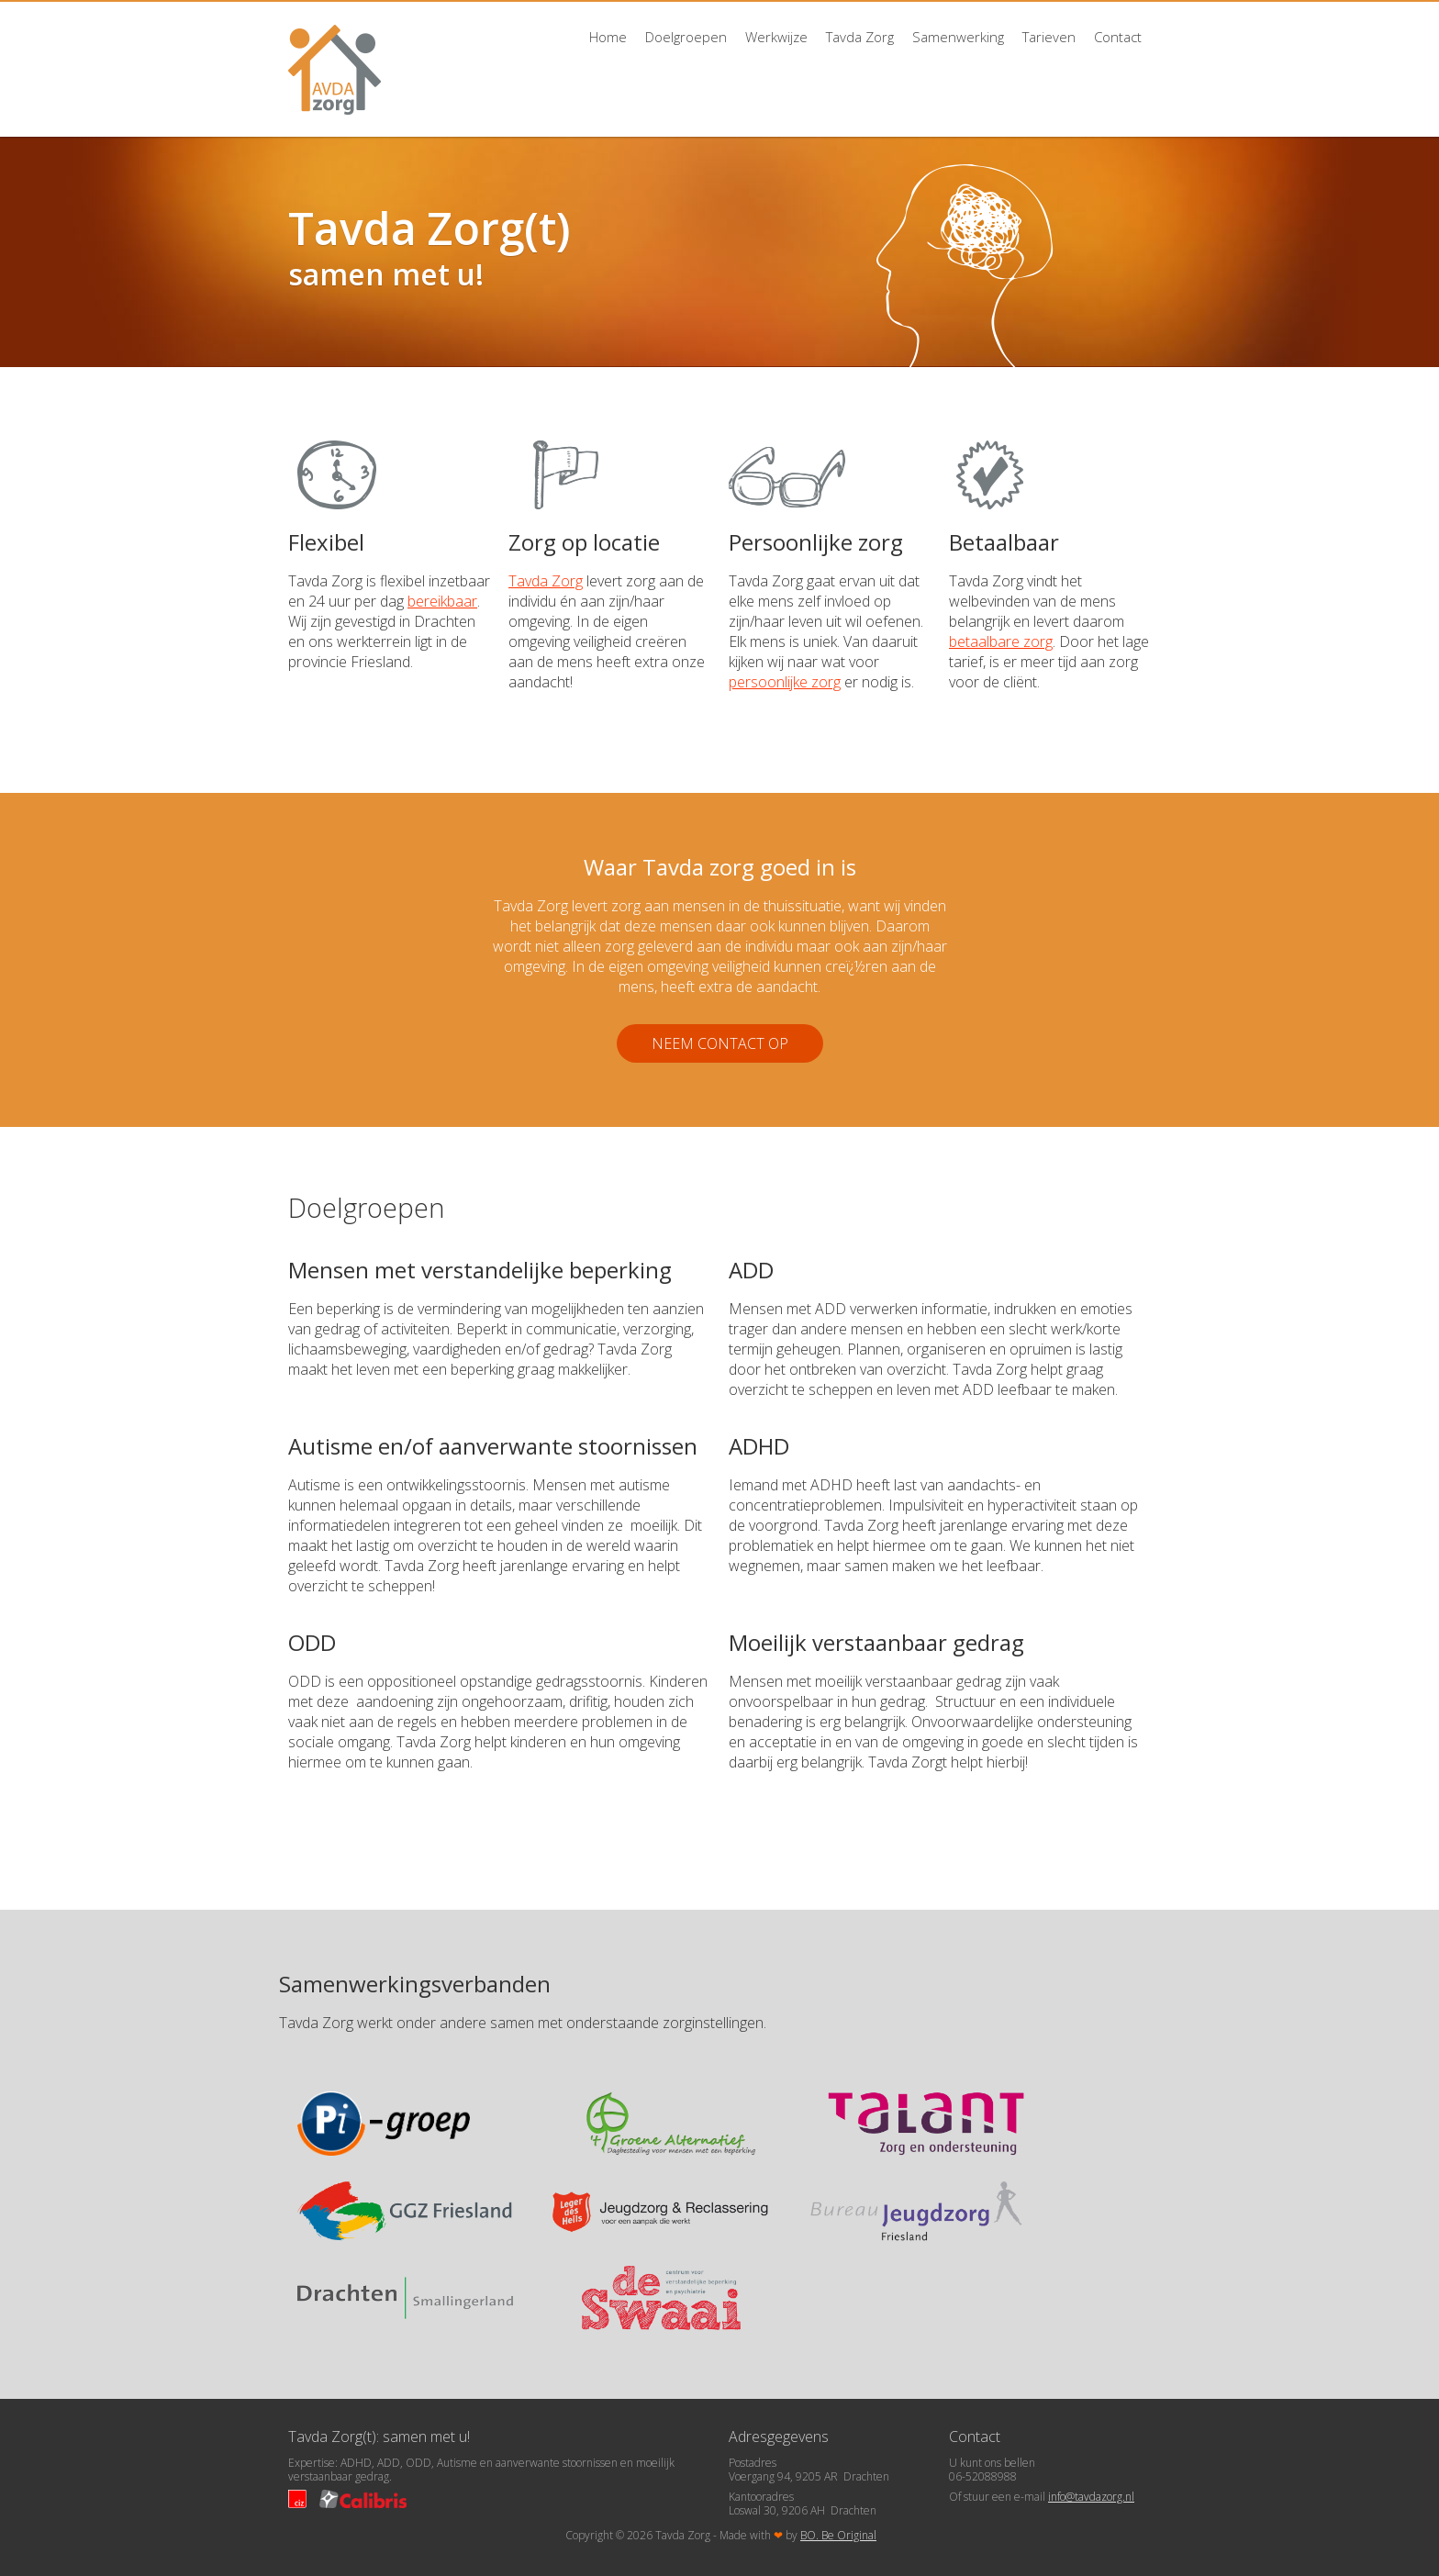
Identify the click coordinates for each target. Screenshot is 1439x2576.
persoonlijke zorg (785, 682)
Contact (1118, 37)
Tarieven (1049, 37)
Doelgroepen (686, 37)
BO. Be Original (838, 2535)
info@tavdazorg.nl (1091, 2496)
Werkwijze (776, 37)
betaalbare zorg (1001, 641)
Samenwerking (958, 37)
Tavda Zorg (860, 37)
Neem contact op (720, 1043)
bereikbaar (442, 601)
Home (608, 37)
